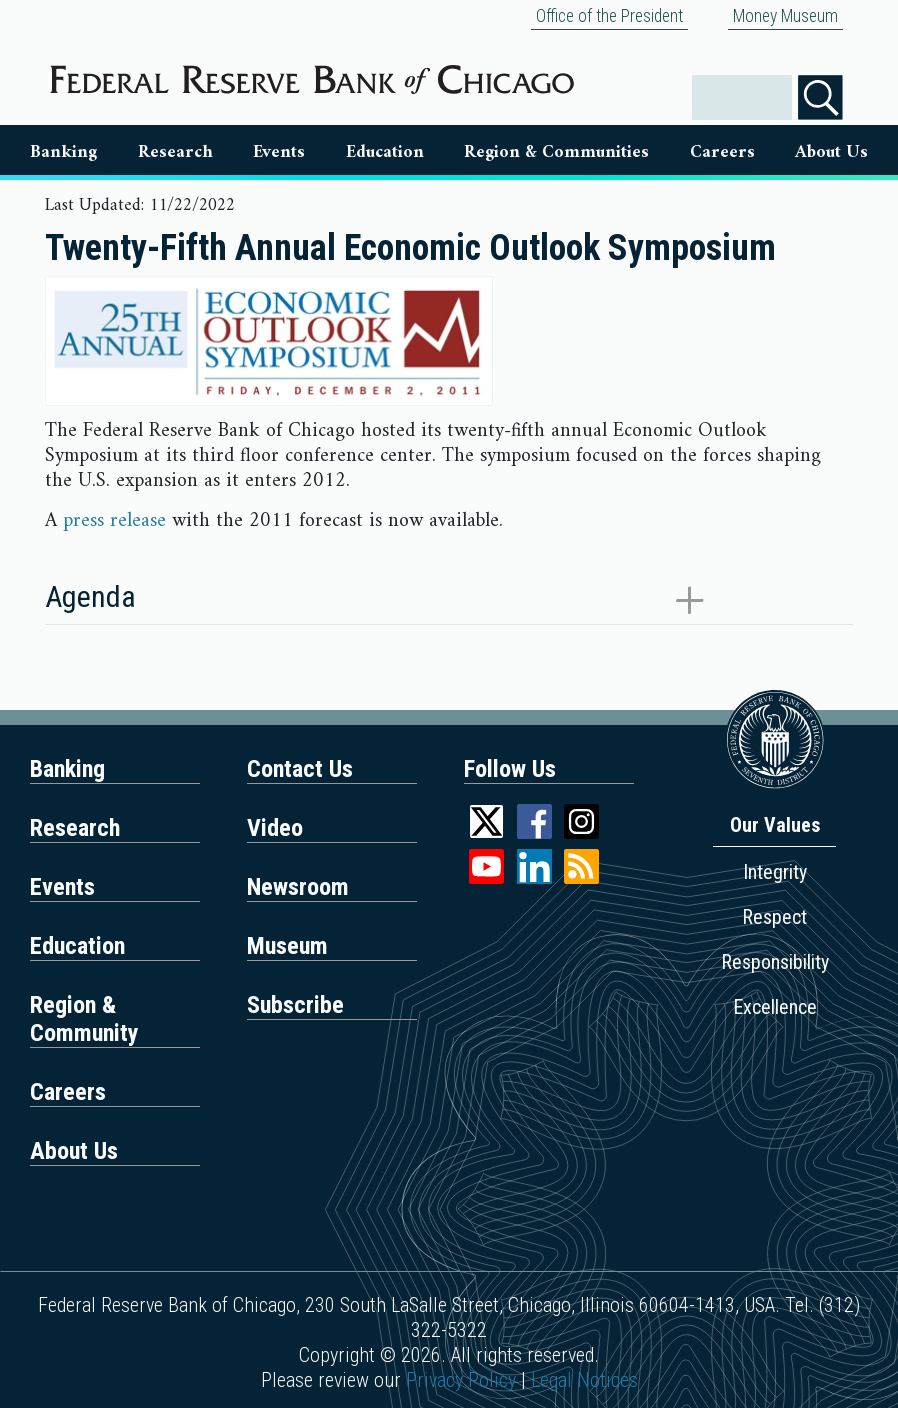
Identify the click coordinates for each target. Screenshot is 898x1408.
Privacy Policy (461, 1380)
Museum (287, 946)
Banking (63, 152)
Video (275, 828)
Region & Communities (556, 152)
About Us (831, 152)
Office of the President (609, 16)
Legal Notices (584, 1380)
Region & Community (84, 1019)
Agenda (90, 596)
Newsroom (298, 887)
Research (175, 152)
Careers (722, 152)
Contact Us (300, 769)
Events (279, 152)
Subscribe (295, 1005)
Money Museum (785, 16)
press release (114, 521)
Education (385, 152)
